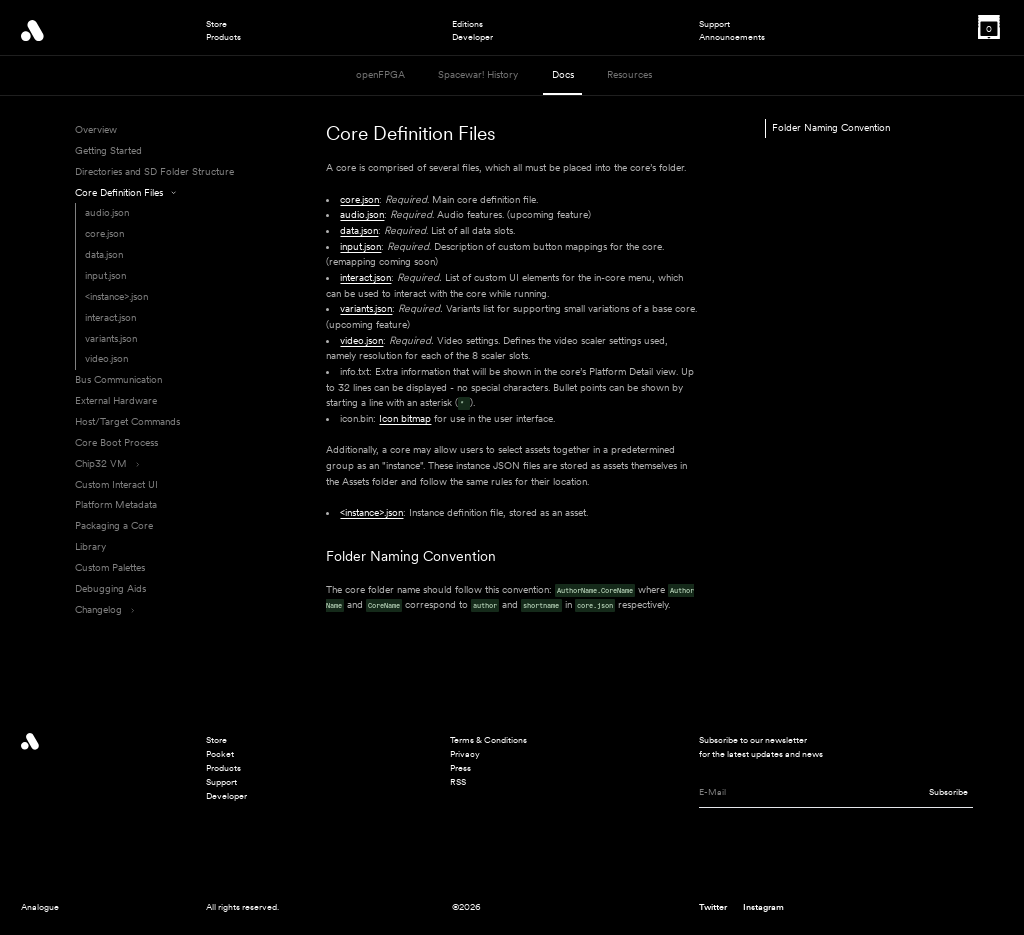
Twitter (713, 906)
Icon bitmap (405, 418)
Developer (472, 37)
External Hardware (116, 400)
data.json (104, 254)
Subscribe (948, 791)
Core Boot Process (116, 442)
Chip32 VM (107, 463)
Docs (563, 74)
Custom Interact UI (116, 484)
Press (460, 767)
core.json (104, 233)
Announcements (732, 37)
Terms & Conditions (488, 739)
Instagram (763, 906)
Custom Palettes (110, 567)
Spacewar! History (478, 74)
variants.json (111, 338)
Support (714, 24)
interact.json (110, 317)
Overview (96, 129)
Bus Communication (118, 379)
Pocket (220, 753)
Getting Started (108, 150)
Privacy (465, 753)
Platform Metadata (116, 504)
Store (216, 24)
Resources (629, 74)
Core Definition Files (125, 192)
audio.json (107, 212)
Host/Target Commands (127, 421)
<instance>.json (116, 296)
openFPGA (380, 74)
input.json (105, 275)
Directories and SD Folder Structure (154, 171)
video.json (106, 358)
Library (90, 546)
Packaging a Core (114, 525)
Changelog (104, 609)
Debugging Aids (110, 588)
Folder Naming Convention (411, 556)
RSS (458, 781)
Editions (467, 24)
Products (223, 37)
